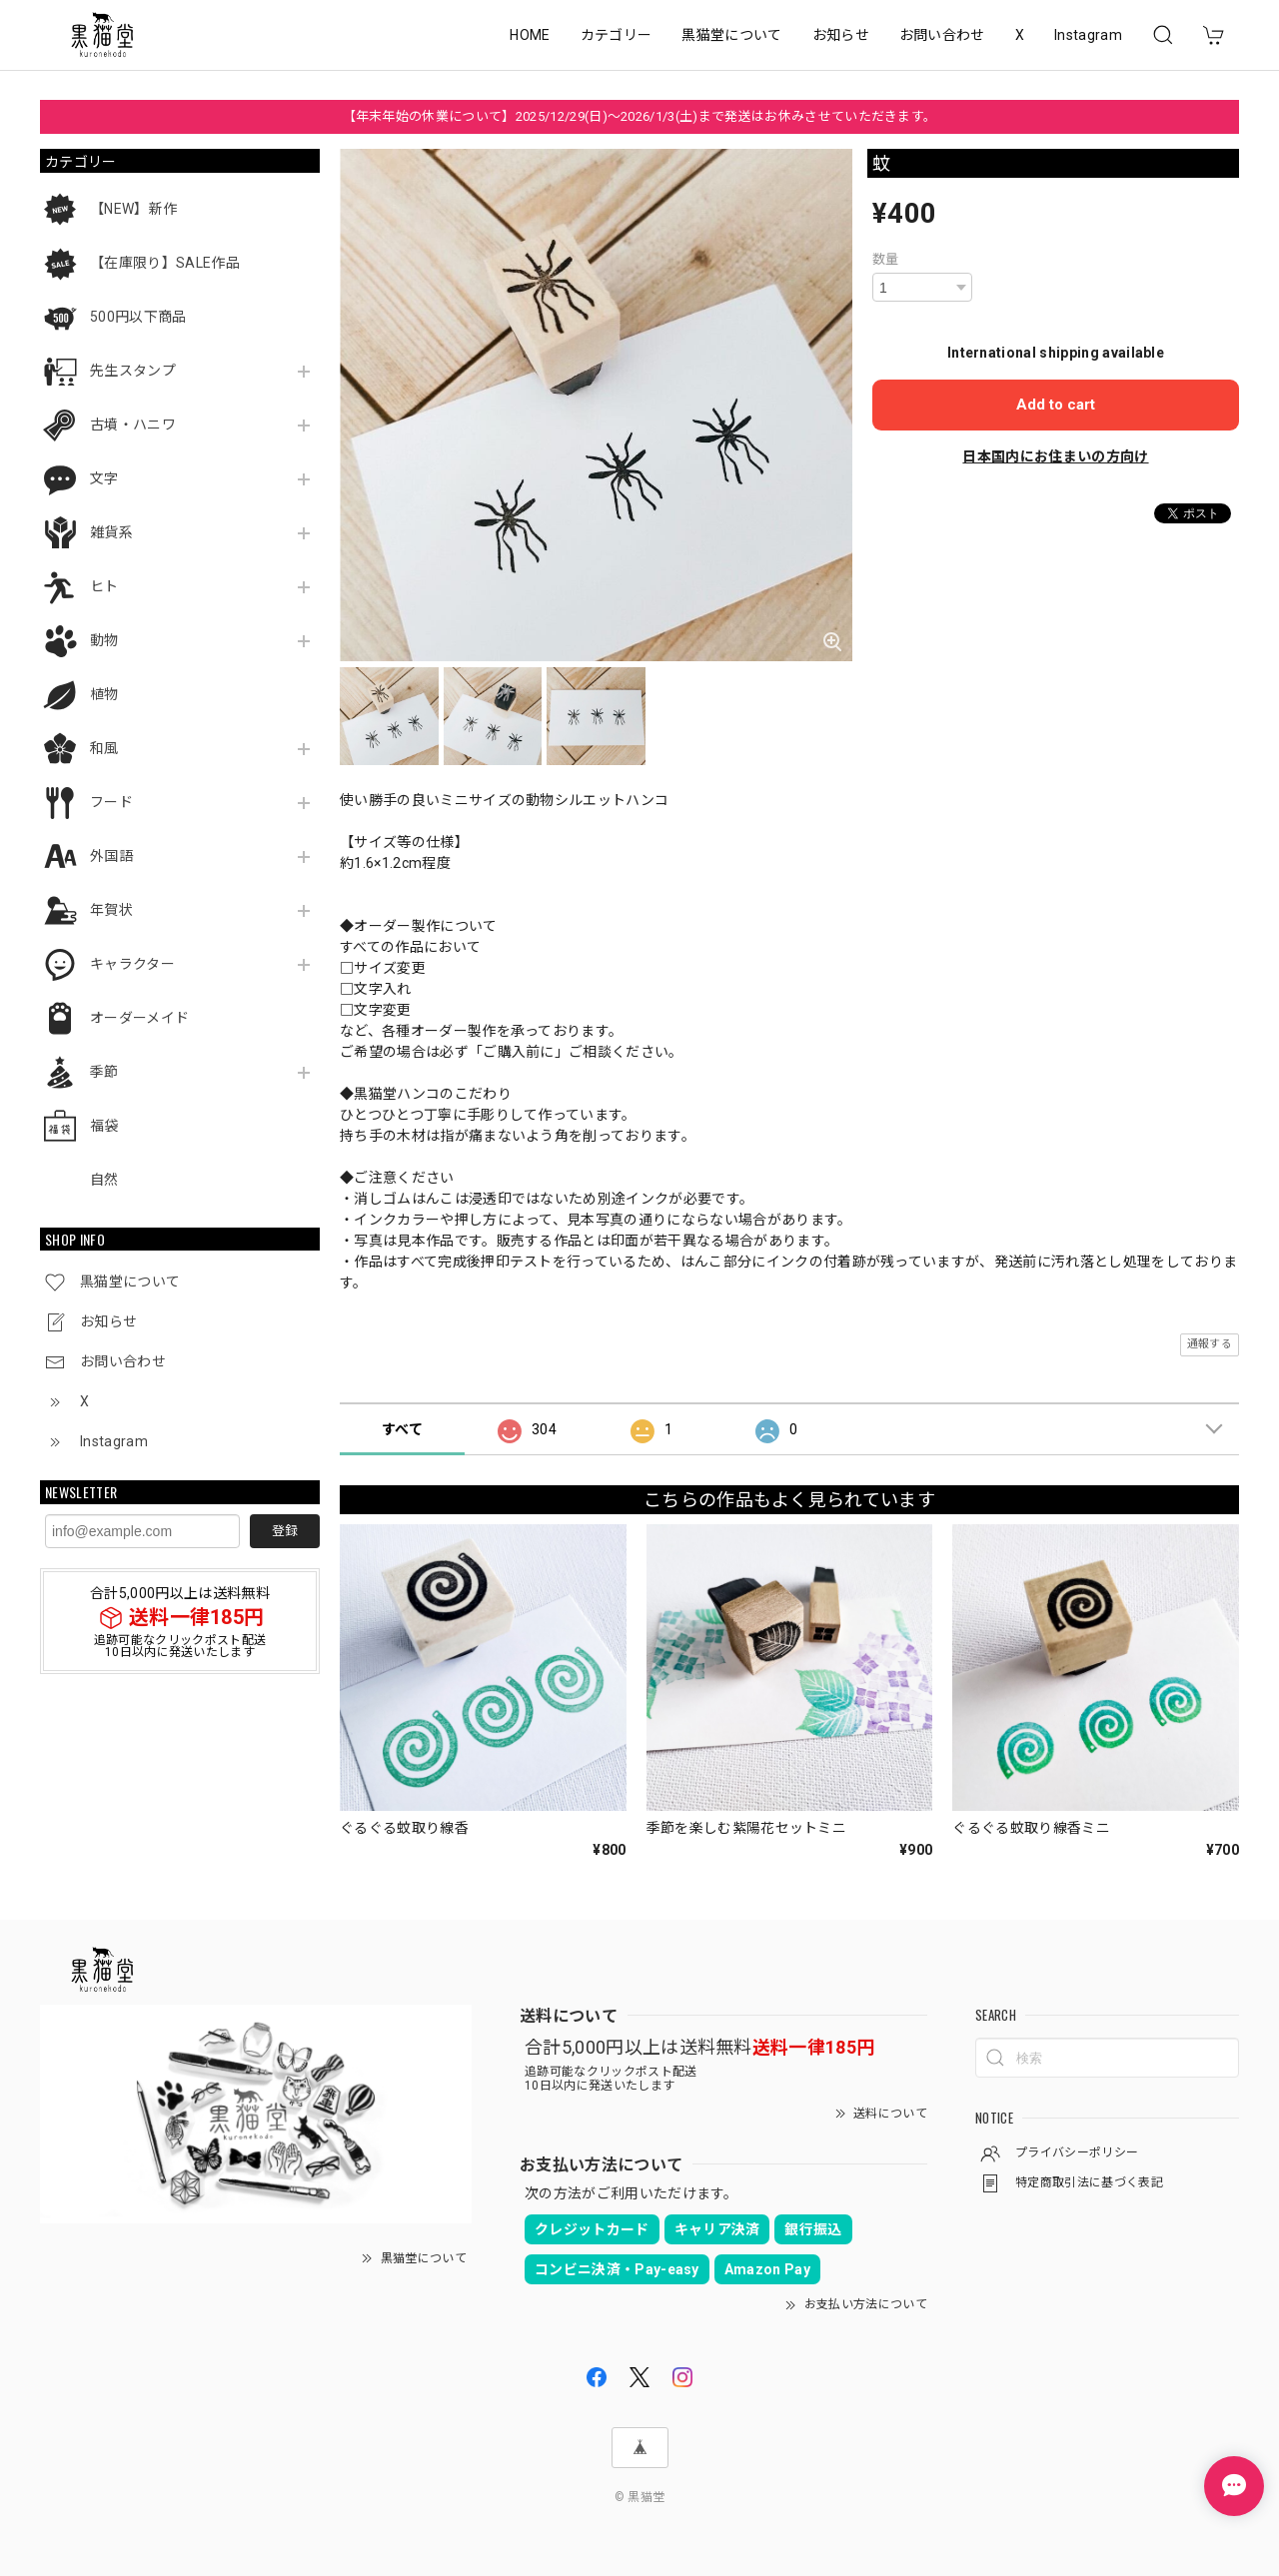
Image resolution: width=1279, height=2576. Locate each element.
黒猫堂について (731, 35)
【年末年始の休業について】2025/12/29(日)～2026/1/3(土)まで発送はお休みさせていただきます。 (640, 116)
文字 (104, 478)
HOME (530, 35)
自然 (104, 1180)
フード (111, 802)
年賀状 (111, 910)
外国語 (111, 856)
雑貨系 (111, 532)
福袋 (104, 1126)
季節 (104, 1072)
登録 (285, 1530)
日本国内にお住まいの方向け (1055, 456)
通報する (1209, 1343)
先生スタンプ (133, 371)
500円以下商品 (138, 317)
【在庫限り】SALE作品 (165, 263)
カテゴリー (616, 35)
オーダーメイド (139, 1018)
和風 (104, 748)
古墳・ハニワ (133, 424)
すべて (402, 1429)
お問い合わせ (942, 35)
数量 (885, 259)
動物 (104, 640)
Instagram (1088, 35)
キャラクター (132, 964)
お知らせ (840, 35)
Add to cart (1055, 405)
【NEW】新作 (133, 209)
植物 (104, 694)
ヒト (104, 586)
